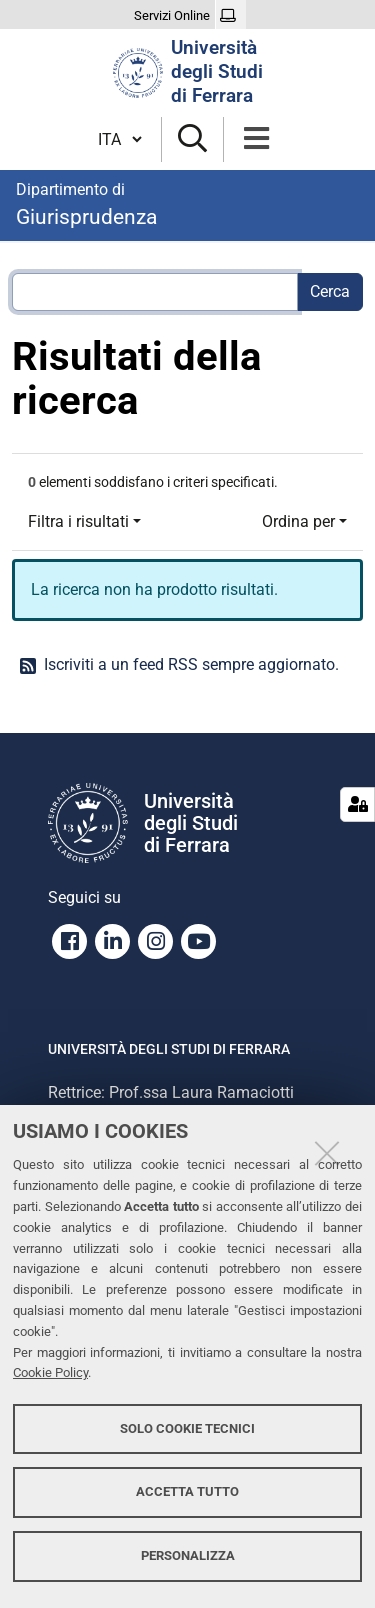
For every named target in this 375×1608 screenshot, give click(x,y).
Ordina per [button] (298, 521)
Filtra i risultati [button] (78, 521)
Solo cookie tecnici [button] (187, 1428)
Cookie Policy (50, 1372)
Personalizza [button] (188, 1555)
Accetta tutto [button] (187, 1491)
